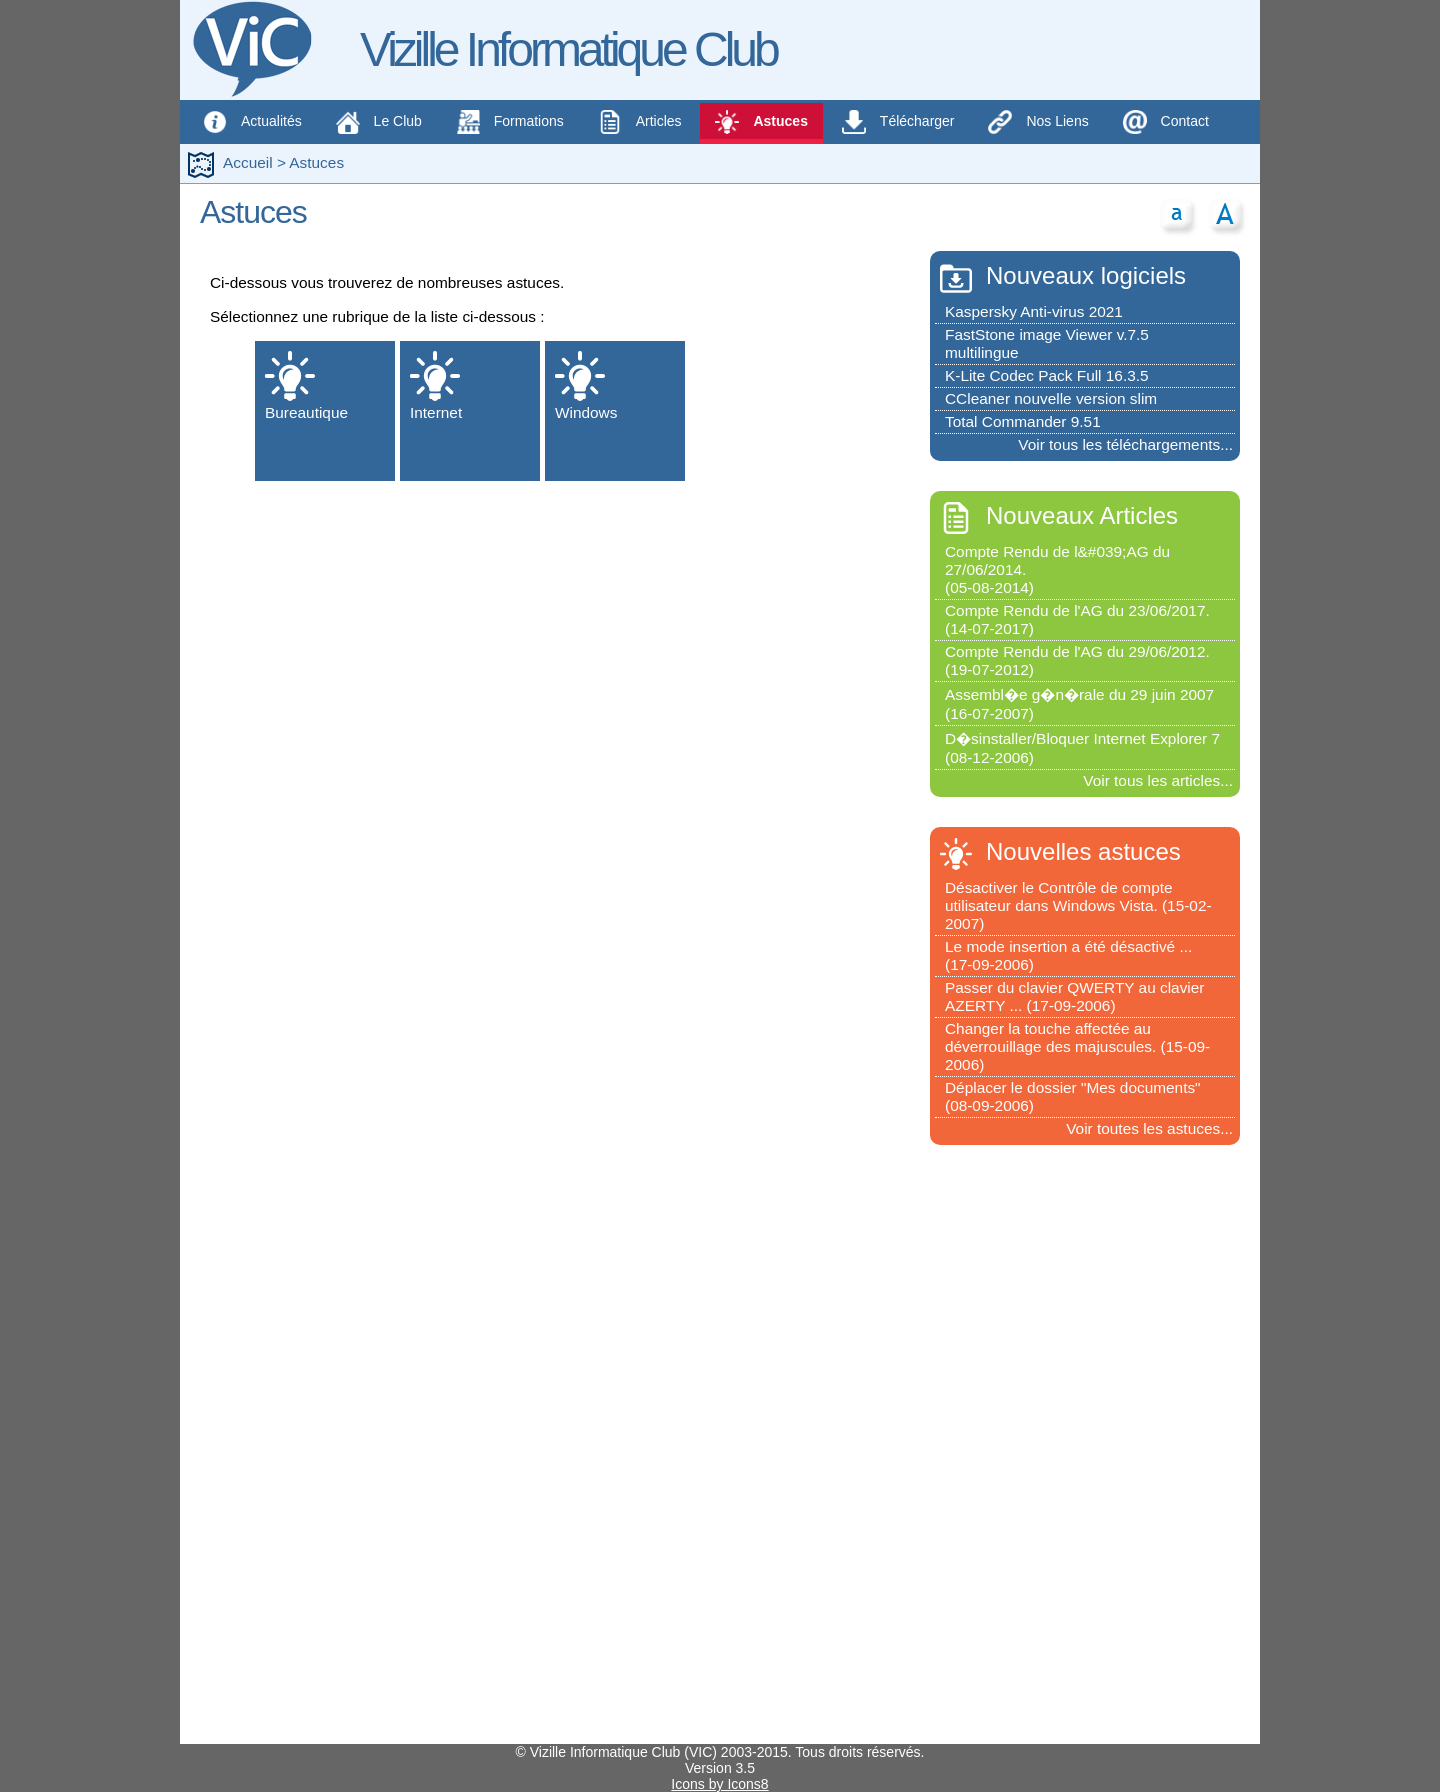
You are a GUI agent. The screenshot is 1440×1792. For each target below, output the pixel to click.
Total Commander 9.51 (1023, 421)
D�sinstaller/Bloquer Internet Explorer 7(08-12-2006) (1082, 748)
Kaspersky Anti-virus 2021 (1034, 311)
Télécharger (898, 122)
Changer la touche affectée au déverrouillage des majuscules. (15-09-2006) (1077, 1046)
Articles (640, 122)
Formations (510, 122)
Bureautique (306, 386)
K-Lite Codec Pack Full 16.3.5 (1047, 375)
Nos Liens (1038, 122)
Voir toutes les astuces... (1149, 1128)
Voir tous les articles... (1158, 780)
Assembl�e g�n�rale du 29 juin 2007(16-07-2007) (1079, 704)
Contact (1166, 122)
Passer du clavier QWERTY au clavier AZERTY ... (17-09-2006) (1074, 996)
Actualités (252, 122)
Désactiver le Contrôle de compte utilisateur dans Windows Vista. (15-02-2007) (1078, 905)
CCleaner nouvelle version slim (1051, 398)
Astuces (761, 122)
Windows (586, 386)
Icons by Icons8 (719, 1784)
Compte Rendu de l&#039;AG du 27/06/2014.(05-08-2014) (1057, 569)
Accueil (248, 162)
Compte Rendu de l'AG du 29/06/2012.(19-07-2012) (1077, 660)
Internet (436, 386)
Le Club (381, 122)
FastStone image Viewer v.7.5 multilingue (1047, 343)
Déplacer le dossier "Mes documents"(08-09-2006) (1073, 1096)
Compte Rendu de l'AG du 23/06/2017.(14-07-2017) (1077, 619)
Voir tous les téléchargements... (1125, 444)
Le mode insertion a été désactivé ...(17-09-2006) (1068, 955)
